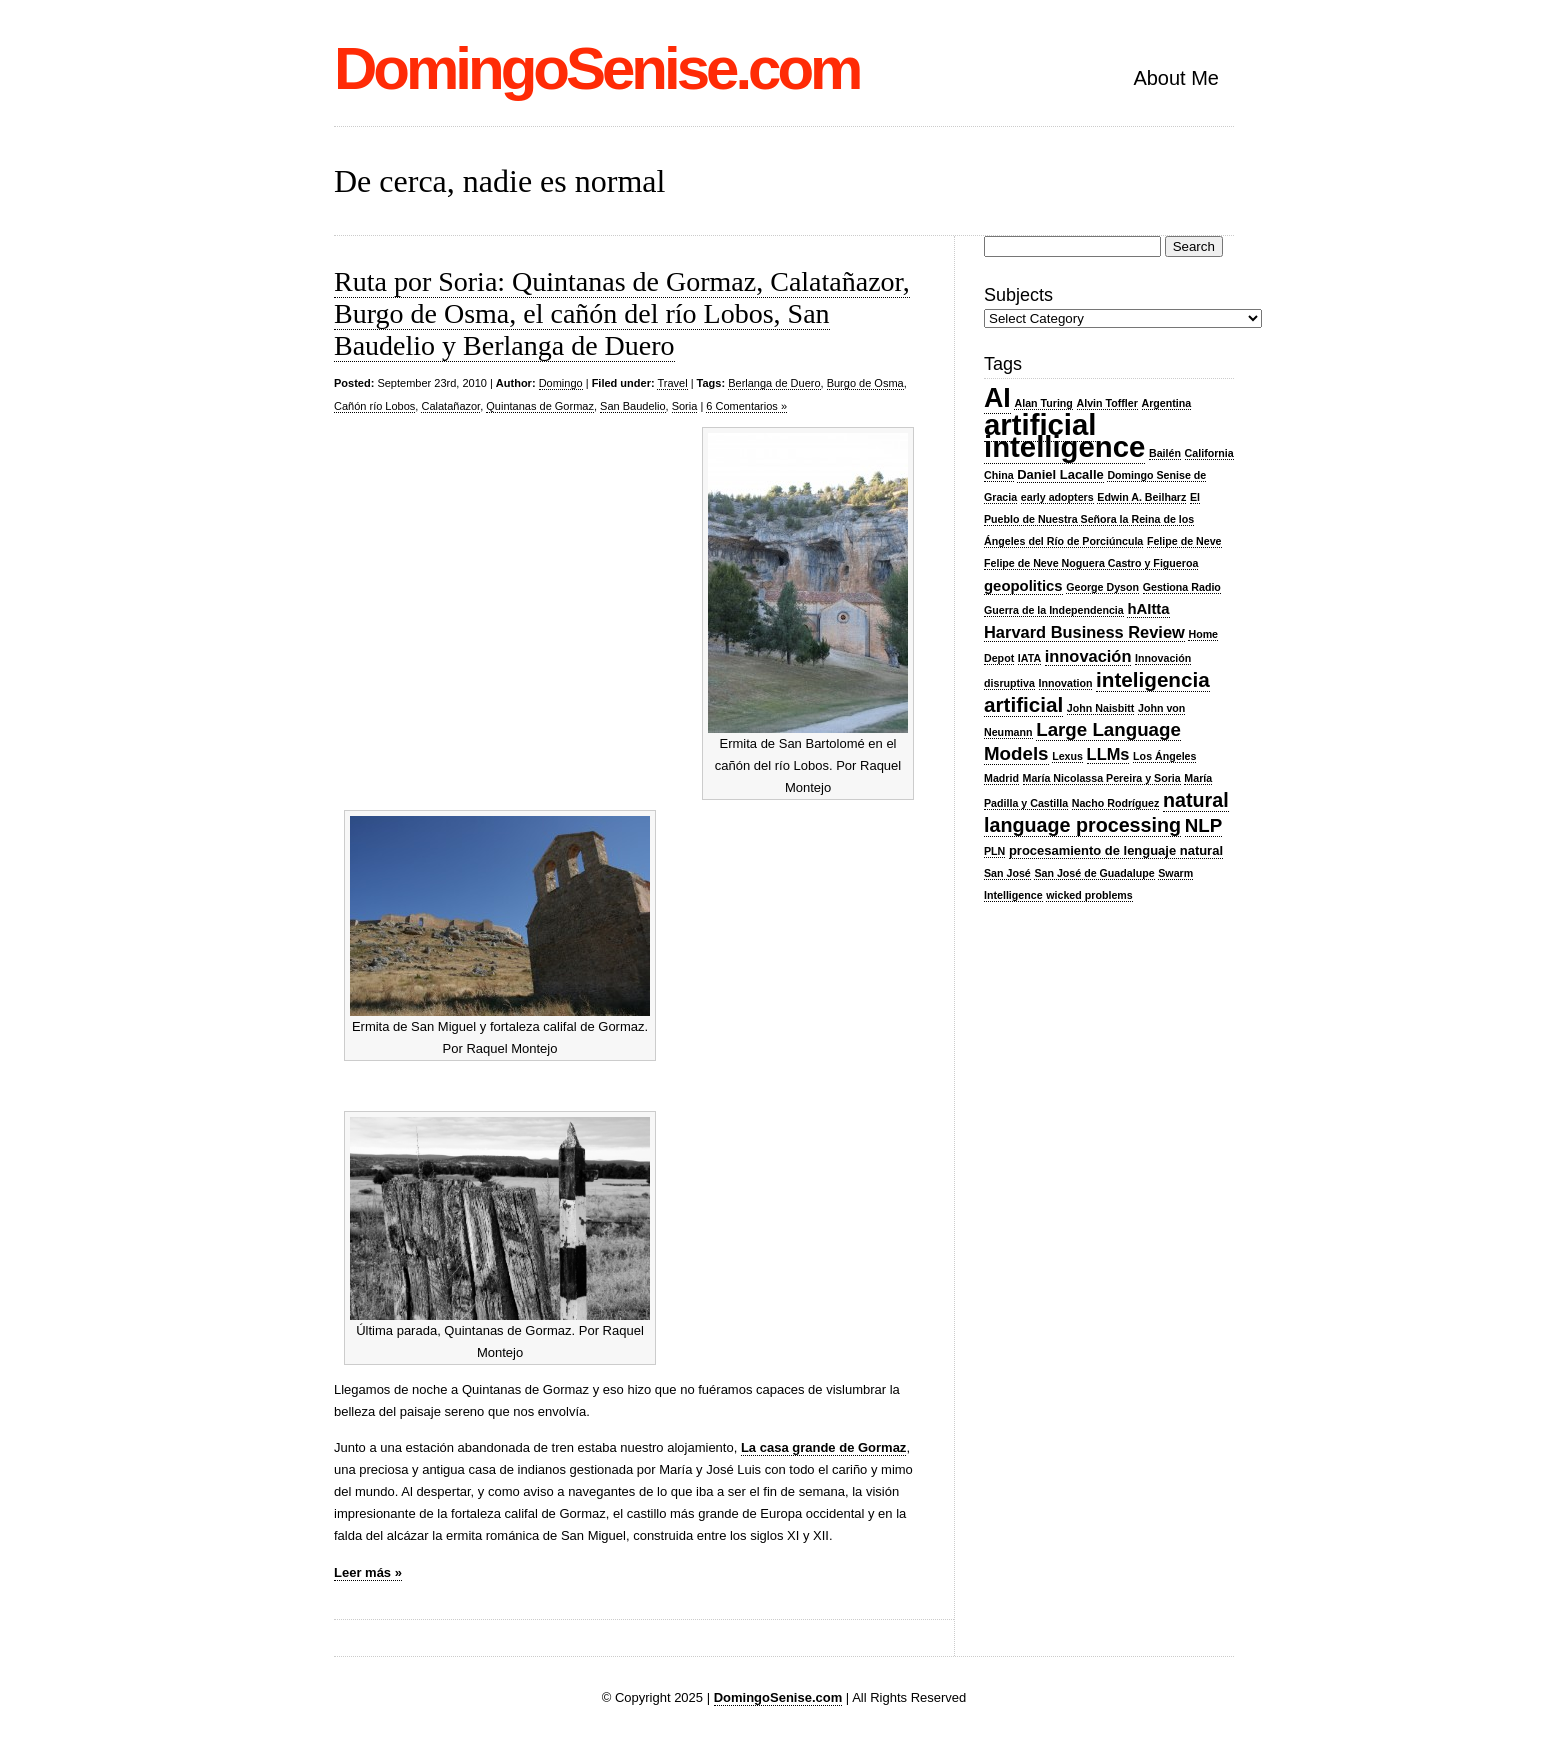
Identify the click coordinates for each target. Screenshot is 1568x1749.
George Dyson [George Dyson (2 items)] (1102, 587)
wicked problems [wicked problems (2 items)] (1089, 895)
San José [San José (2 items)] (1007, 873)
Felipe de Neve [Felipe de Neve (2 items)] (1184, 541)
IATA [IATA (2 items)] (1029, 658)
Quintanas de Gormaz (540, 406)
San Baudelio (632, 406)
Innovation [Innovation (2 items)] (1066, 683)
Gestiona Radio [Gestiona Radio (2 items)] (1182, 587)
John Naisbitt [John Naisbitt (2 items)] (1101, 708)
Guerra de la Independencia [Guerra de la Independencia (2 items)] (1054, 610)
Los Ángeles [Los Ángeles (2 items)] (1164, 756)
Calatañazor (450, 406)
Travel (672, 383)
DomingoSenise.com (596, 68)
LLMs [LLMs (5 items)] (1108, 754)
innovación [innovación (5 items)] (1088, 656)
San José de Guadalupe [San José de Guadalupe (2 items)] (1094, 873)
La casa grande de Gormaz (823, 1447)
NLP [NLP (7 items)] (1203, 825)
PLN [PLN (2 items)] (994, 851)
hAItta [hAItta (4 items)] (1148, 609)
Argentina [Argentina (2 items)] (1167, 403)
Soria (685, 406)
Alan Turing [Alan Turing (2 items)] (1043, 403)
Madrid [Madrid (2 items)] (1001, 778)
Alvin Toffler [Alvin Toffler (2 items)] (1107, 403)
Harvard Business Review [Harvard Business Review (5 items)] (1084, 632)
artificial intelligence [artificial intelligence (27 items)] (1064, 435)
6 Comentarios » (746, 406)
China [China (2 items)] (999, 475)
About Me (1176, 78)
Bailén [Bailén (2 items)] (1165, 453)
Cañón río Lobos (374, 406)
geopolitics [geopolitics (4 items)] (1023, 586)
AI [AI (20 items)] (997, 398)
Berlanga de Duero (774, 383)
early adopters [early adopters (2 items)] (1057, 497)
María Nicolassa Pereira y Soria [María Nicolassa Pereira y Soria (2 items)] (1102, 778)
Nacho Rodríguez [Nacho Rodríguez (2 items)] (1116, 803)
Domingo (561, 383)
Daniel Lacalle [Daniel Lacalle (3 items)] (1060, 474)
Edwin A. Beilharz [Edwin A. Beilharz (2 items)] (1141, 497)
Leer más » (368, 1572)
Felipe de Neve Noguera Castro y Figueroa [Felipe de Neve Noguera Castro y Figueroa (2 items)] (1091, 563)
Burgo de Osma (865, 383)
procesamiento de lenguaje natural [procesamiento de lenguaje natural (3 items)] (1116, 850)
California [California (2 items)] (1209, 453)
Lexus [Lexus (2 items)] (1067, 756)
